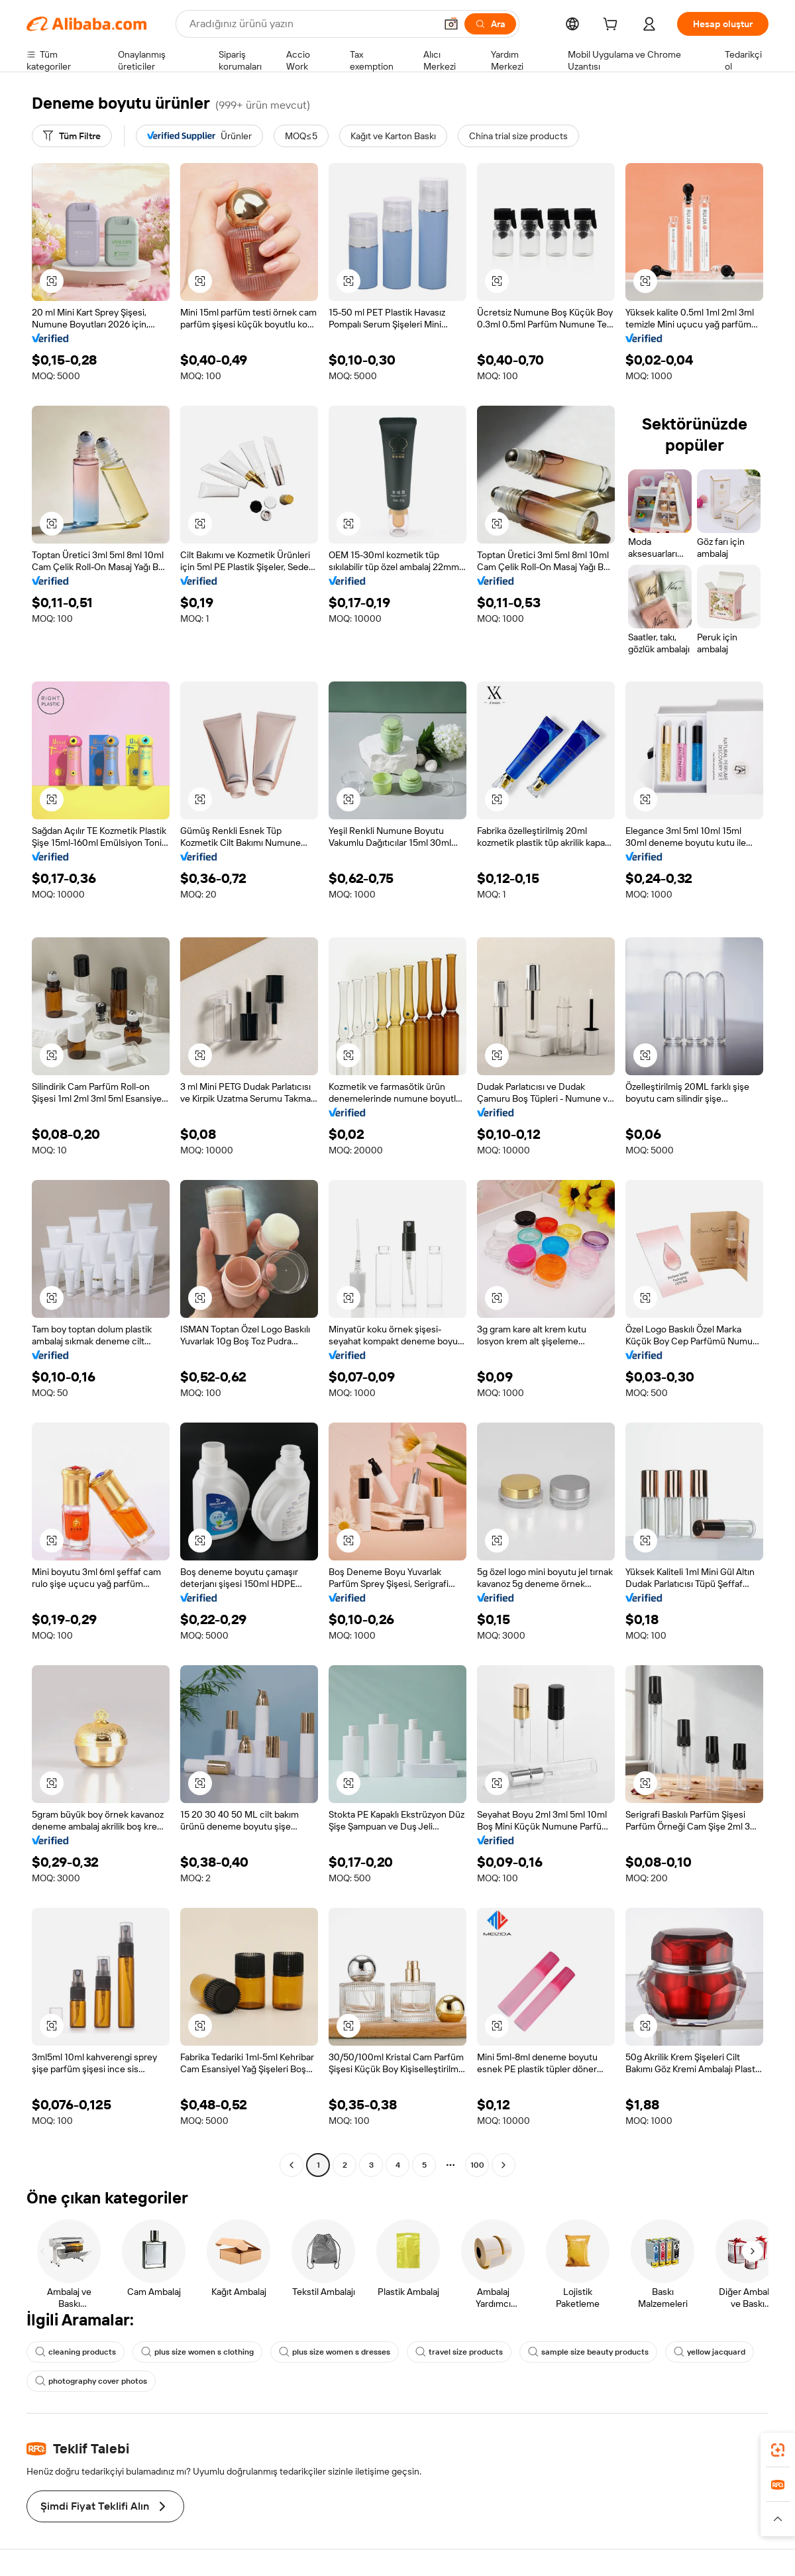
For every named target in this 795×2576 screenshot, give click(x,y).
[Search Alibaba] (311, 24)
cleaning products (75, 2352)
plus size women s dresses (334, 2352)
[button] (451, 24)
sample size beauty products (588, 2352)
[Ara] (490, 23)
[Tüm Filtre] (72, 136)
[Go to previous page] (291, 2165)
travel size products (459, 2352)
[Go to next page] (503, 2165)
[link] (778, 2450)
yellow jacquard (709, 2352)
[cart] (613, 26)
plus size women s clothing (197, 2352)
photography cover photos (91, 2381)
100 (477, 2165)
